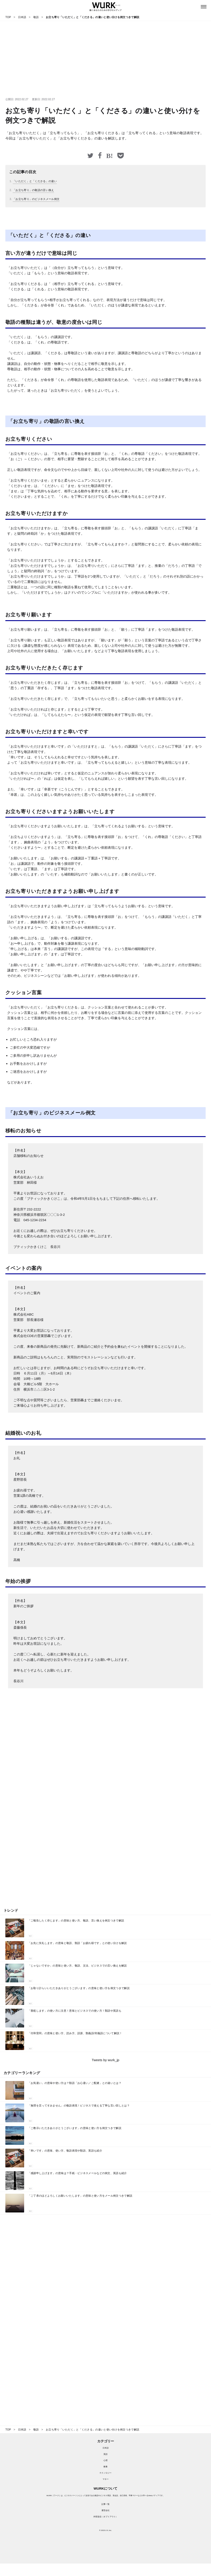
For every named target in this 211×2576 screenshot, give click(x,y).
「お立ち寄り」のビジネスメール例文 (36, 199)
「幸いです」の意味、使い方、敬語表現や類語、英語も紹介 (65, 2150)
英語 (105, 2454)
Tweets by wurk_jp (105, 2060)
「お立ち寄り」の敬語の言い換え (33, 190)
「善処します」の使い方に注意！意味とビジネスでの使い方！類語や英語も (74, 2010)
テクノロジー (105, 2473)
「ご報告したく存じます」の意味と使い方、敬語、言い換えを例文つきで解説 (76, 1920)
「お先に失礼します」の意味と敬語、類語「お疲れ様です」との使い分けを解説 (77, 1943)
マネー (106, 2479)
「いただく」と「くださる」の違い (35, 181)
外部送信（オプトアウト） (105, 2517)
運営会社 (105, 2510)
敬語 (30, 1936)
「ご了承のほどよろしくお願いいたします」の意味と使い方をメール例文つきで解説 (80, 2195)
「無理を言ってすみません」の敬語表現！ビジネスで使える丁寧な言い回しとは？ (79, 2105)
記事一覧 (105, 2504)
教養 (105, 2467)
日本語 (106, 2448)
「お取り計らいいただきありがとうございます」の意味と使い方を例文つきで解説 (79, 1988)
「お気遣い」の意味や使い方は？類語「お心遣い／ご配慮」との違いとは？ (74, 2083)
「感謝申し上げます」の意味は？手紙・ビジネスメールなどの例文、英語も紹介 (77, 2173)
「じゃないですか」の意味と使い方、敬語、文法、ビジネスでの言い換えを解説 (77, 1965)
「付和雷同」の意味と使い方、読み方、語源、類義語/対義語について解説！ (75, 2033)
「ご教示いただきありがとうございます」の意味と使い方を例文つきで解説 (74, 2128)
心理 (105, 2460)
